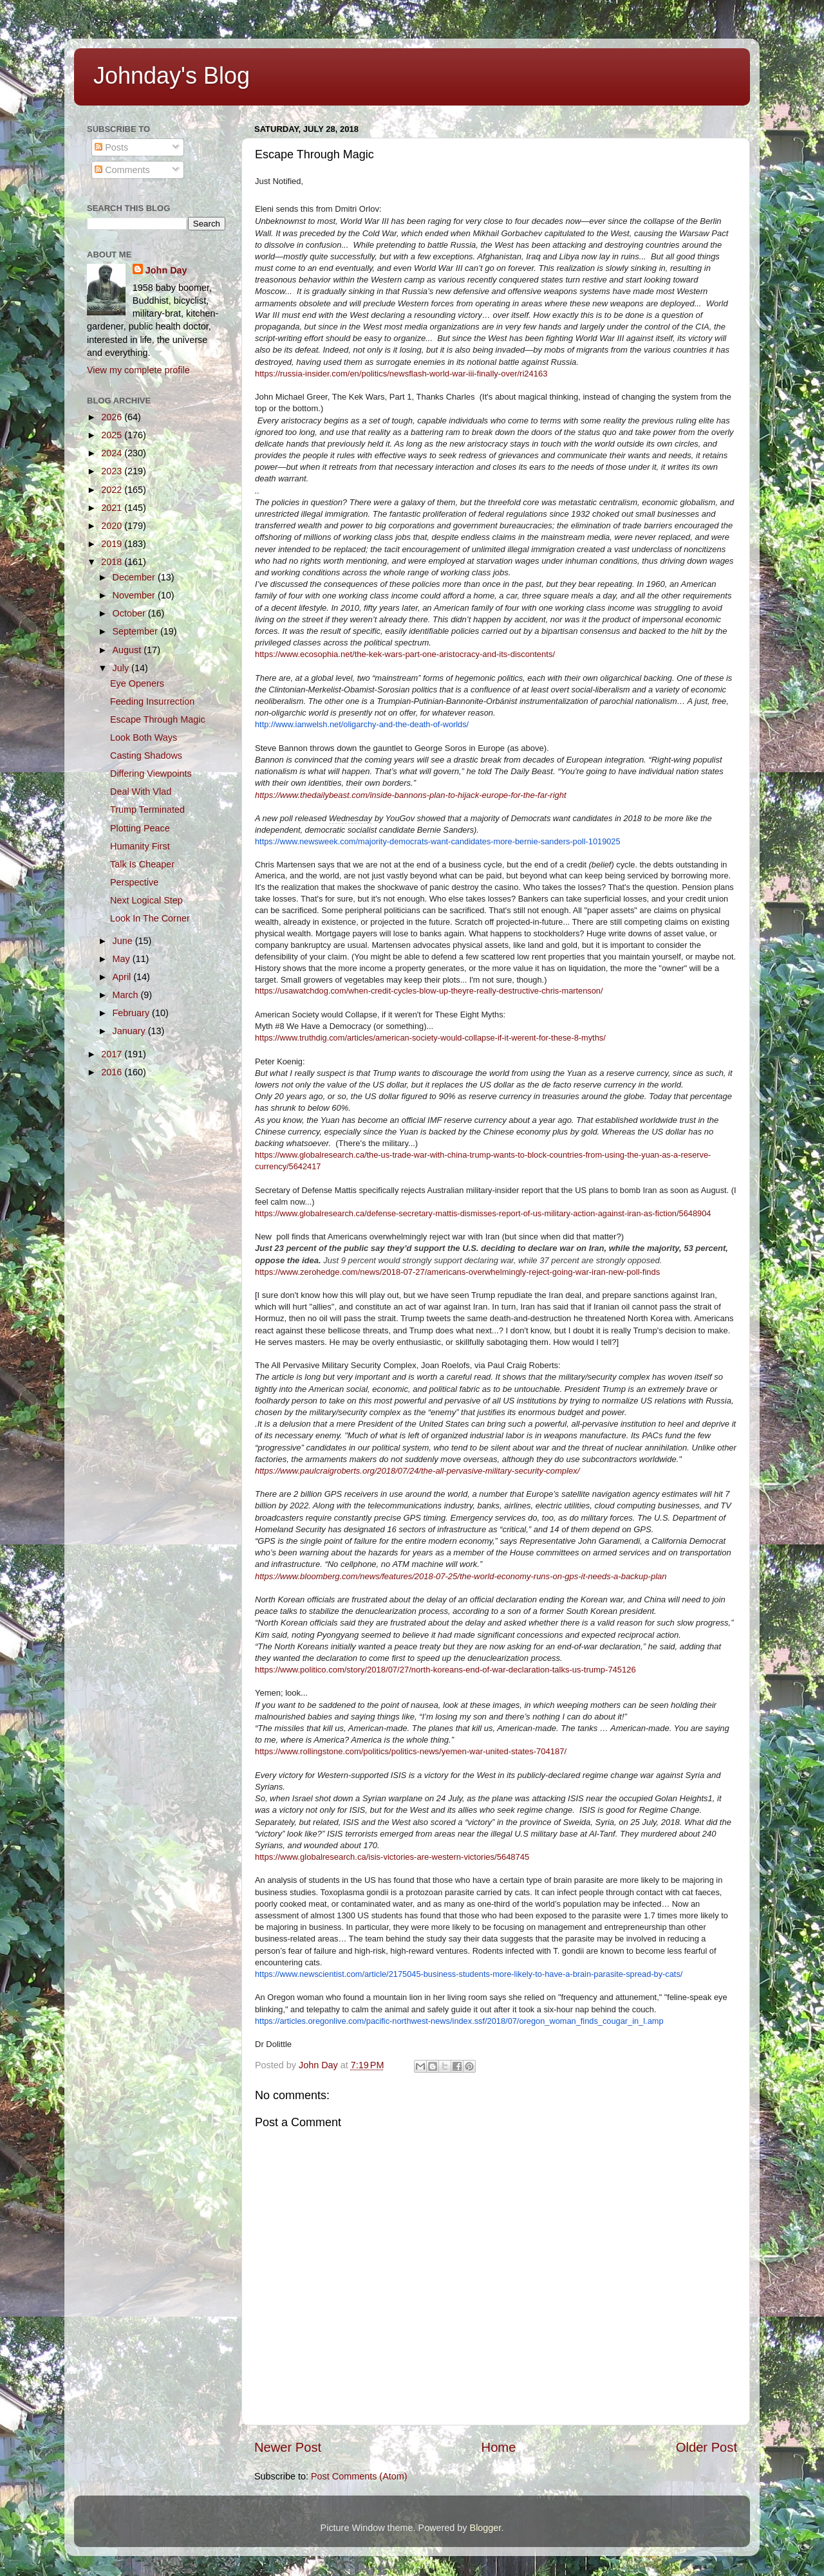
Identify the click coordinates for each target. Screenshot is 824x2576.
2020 (112, 526)
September (136, 631)
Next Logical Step (146, 900)
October (130, 613)
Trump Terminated (147, 809)
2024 (112, 453)
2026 (112, 417)
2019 (112, 544)
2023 (112, 471)
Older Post (706, 2447)
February (133, 1013)
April (123, 977)
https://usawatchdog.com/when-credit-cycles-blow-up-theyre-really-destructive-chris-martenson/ (429, 991)
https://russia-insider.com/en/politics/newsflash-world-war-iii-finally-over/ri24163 (401, 373)
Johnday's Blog (171, 75)
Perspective (134, 882)
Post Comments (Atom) (359, 2476)
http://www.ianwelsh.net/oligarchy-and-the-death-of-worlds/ (362, 724)
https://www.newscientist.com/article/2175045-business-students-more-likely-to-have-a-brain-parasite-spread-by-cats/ (468, 1974)
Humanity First (140, 846)
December (135, 577)
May (123, 959)
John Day (166, 270)
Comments (122, 170)
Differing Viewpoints (151, 773)
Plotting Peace (140, 828)
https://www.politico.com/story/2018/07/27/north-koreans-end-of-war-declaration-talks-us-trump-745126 (445, 1669)
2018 (112, 562)
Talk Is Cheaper (142, 864)
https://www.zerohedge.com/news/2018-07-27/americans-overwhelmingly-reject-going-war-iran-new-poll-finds (457, 1272)
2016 (112, 1072)
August (128, 650)
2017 (112, 1054)
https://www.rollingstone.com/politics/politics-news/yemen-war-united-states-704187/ (410, 1751)
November (135, 595)
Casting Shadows (146, 755)
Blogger (485, 2528)
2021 (112, 508)
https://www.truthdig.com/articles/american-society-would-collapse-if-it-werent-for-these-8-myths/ (430, 1037)
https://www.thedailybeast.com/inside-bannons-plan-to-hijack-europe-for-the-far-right (410, 795)
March (127, 995)
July (122, 668)
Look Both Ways (143, 737)
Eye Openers (137, 683)
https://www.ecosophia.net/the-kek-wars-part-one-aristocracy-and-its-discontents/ (405, 654)
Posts (111, 147)
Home (499, 2447)
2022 (112, 490)
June (124, 941)
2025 (112, 435)
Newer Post (287, 2447)
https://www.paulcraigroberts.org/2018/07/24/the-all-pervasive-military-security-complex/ (417, 1471)
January (130, 1031)
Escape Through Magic (157, 719)
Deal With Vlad (140, 791)
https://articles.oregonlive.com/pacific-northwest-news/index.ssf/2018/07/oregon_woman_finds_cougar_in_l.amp (459, 2021)
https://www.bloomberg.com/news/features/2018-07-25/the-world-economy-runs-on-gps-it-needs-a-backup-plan (460, 1576)
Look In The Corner (150, 918)
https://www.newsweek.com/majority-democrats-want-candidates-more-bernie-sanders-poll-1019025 (438, 841)
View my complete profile (138, 370)
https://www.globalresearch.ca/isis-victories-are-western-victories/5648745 (392, 1857)
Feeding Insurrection (152, 701)
